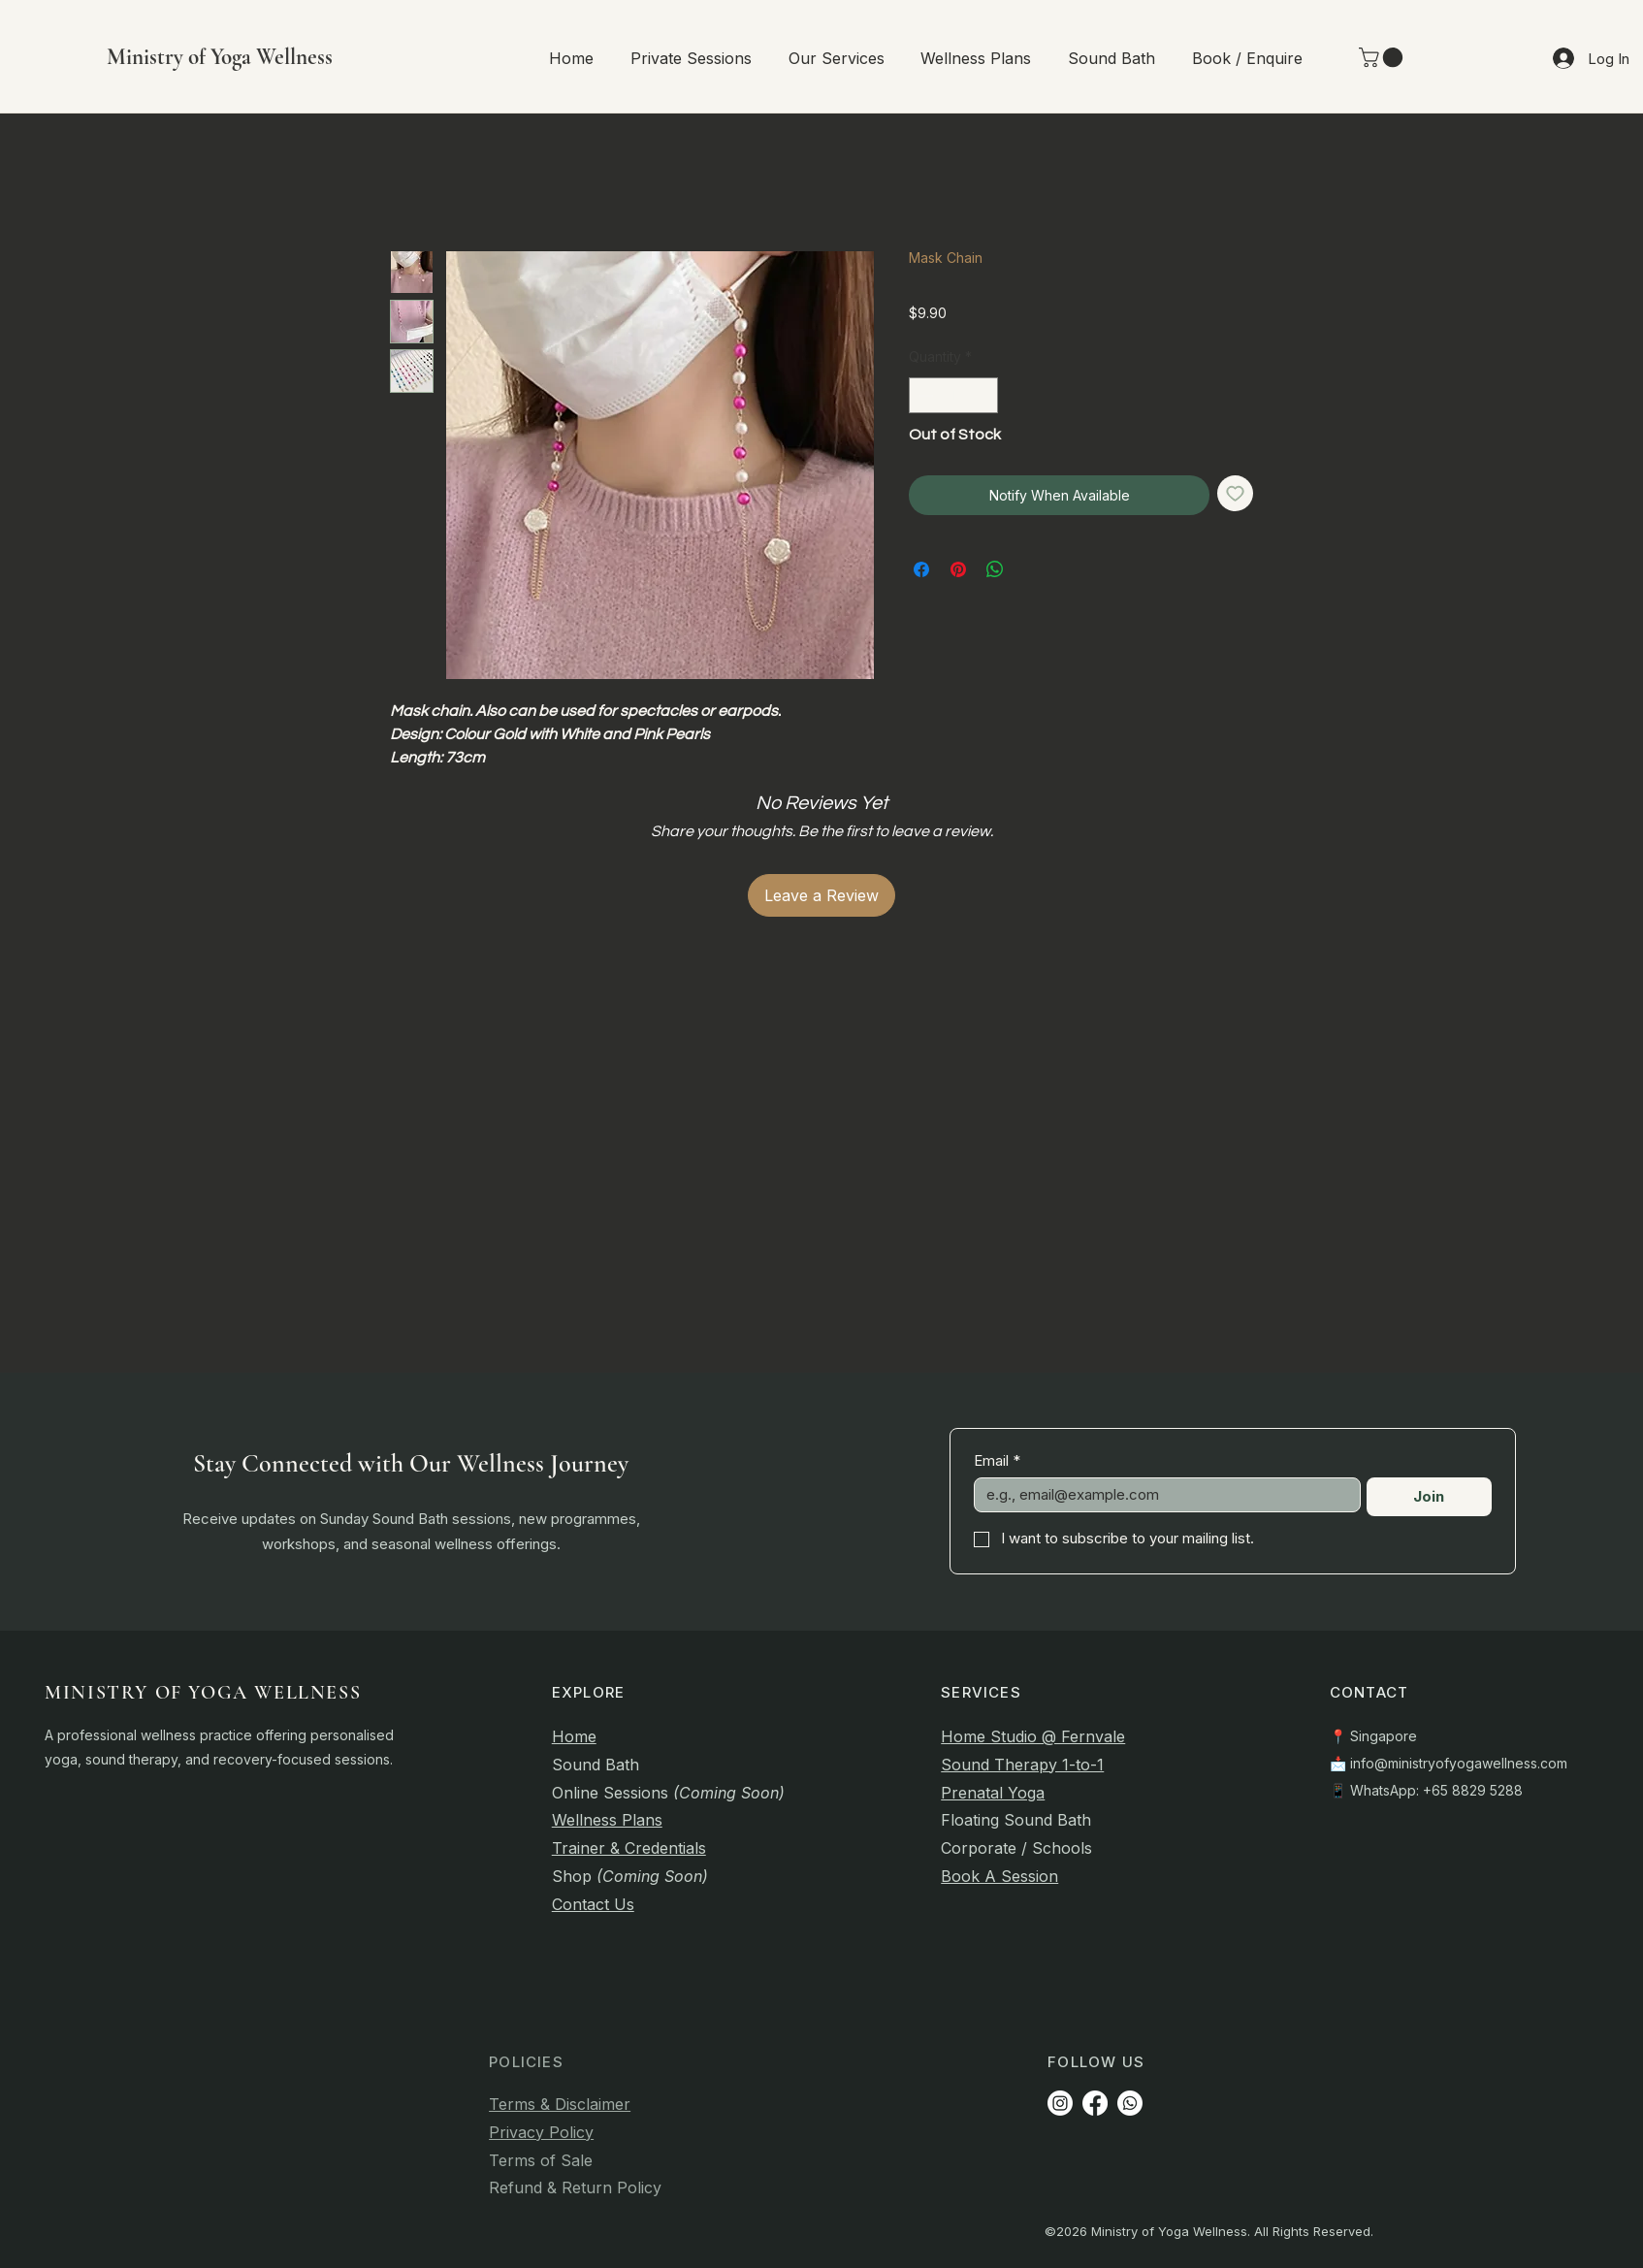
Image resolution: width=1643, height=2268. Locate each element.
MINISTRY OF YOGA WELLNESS (203, 1692)
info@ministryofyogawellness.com (1458, 1763)
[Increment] (983, 395)
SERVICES (981, 1692)
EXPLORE (588, 1692)
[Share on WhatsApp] (995, 569)
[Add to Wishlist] (1235, 493)
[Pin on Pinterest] (958, 569)
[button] (691, 58)
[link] (1383, 57)
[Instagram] (1060, 2103)
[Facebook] (1095, 2103)
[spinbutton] (953, 395)
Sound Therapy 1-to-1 (1022, 1764)
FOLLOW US (1095, 2062)
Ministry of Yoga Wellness (220, 57)
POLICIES (526, 2062)
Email (997, 1461)
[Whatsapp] (1130, 2103)
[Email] (1161, 1494)
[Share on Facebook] (921, 569)
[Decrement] (924, 395)
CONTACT (1369, 1692)
